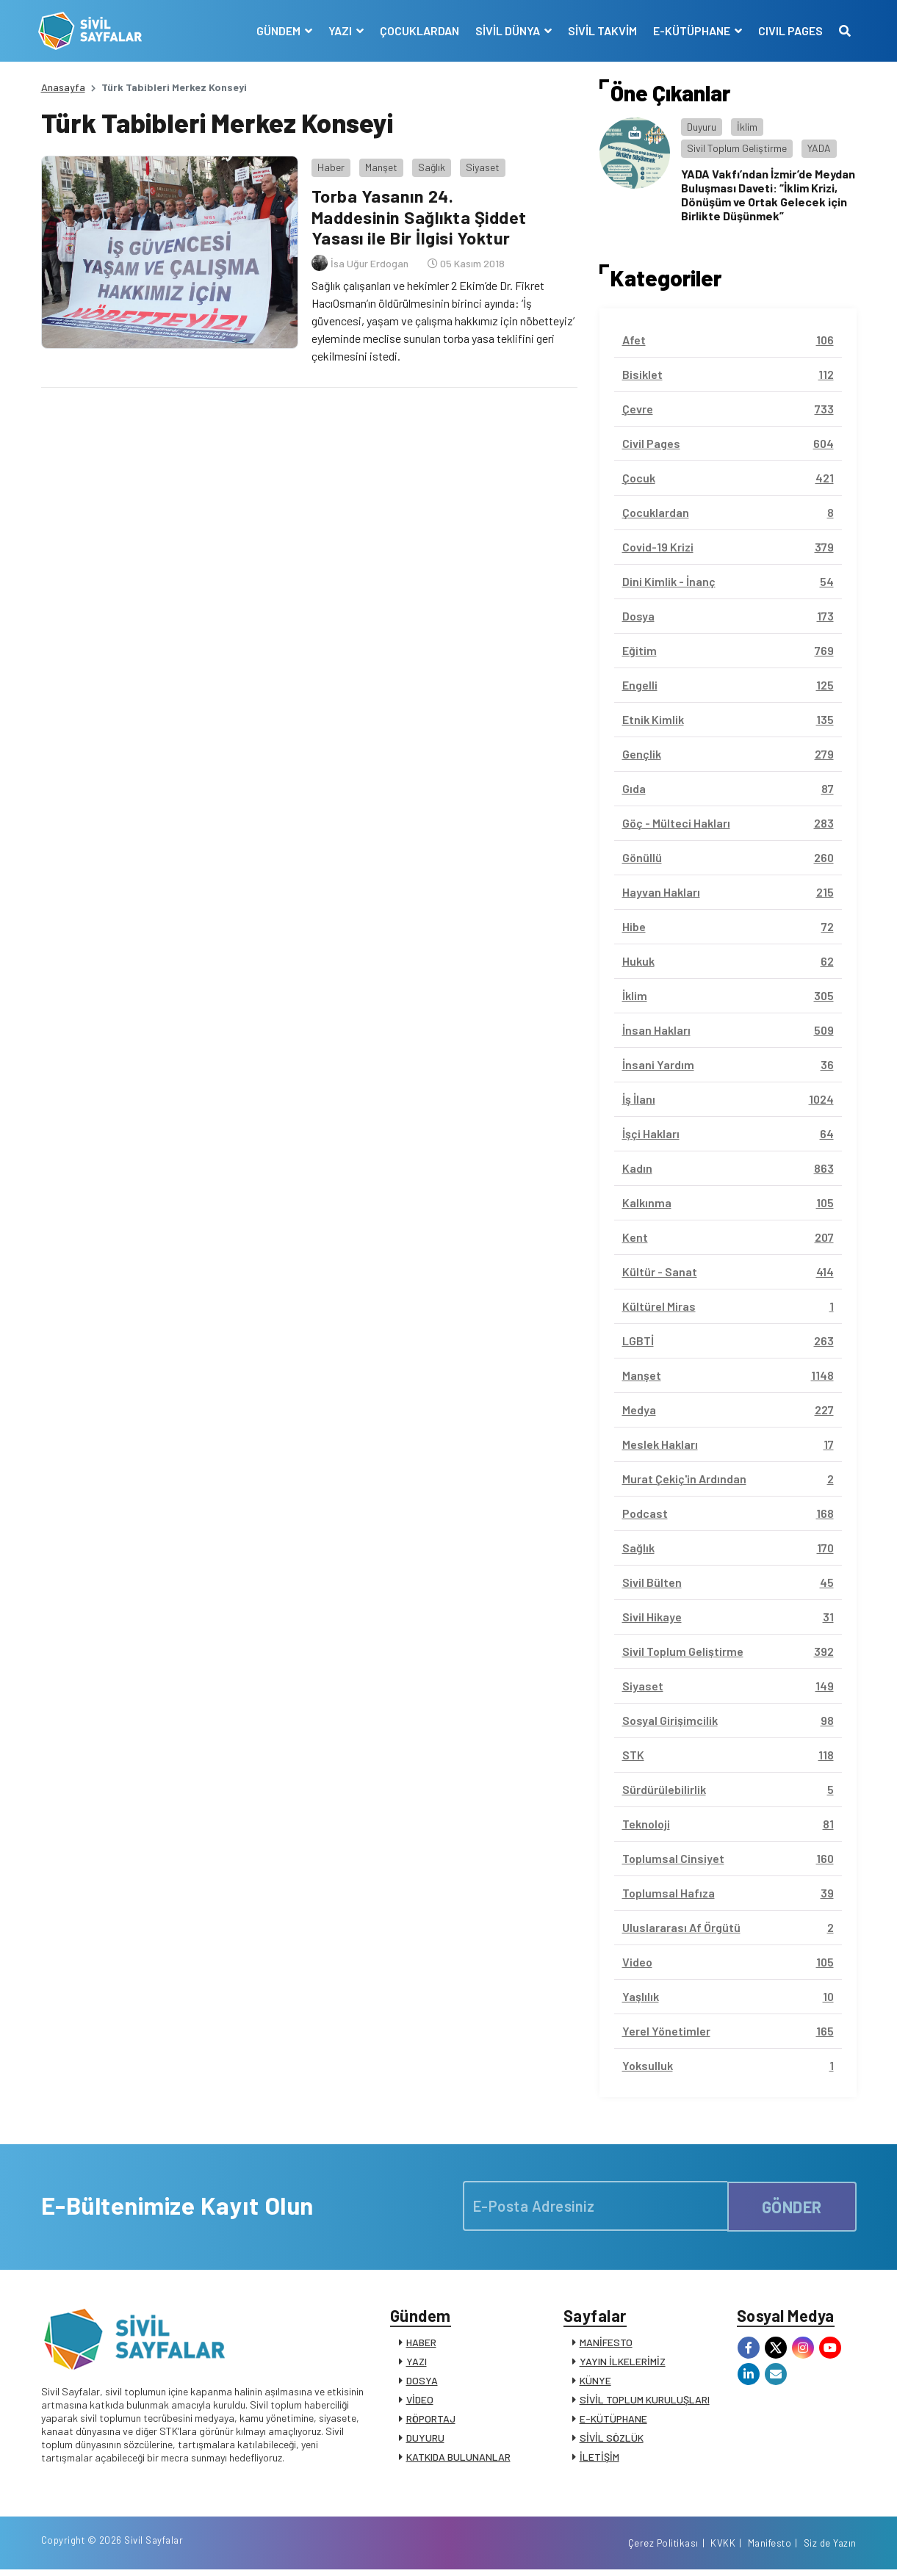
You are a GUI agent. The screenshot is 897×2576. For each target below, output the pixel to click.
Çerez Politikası (663, 2549)
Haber (328, 165)
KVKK (722, 2549)
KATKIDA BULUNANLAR (458, 2459)
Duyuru (701, 126)
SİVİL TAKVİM (600, 30)
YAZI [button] (339, 30)
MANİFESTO (606, 2344)
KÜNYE (595, 2382)
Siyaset (480, 165)
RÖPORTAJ (430, 2420)
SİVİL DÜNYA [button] (506, 30)
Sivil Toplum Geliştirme (737, 148)
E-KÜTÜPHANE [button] (690, 30)
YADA (819, 148)
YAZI (416, 2363)
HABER (421, 2344)
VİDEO (419, 2401)
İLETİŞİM (599, 2459)
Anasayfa (63, 87)
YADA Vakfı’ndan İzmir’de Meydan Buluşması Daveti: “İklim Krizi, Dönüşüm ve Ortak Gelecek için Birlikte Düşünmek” (768, 195)
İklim (747, 126)
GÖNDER (792, 2205)
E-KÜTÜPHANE (613, 2420)
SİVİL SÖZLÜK (612, 2440)
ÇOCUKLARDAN (417, 30)
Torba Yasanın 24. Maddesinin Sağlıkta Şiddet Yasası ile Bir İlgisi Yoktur (420, 215)
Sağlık (429, 165)
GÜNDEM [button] (277, 30)
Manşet (379, 165)
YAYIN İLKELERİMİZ (623, 2363)
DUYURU (425, 2440)
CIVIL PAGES (788, 30)
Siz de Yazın (830, 2549)
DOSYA (422, 2382)
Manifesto (770, 2549)
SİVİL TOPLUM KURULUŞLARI (645, 2401)
